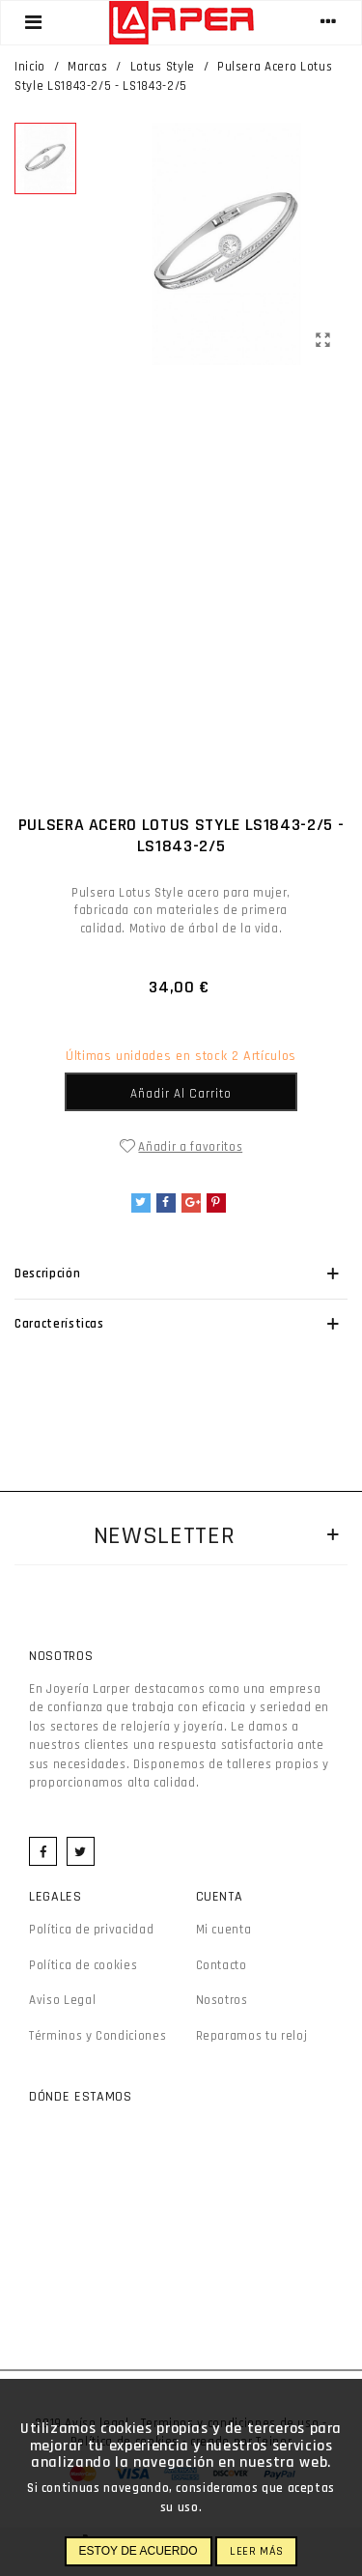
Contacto (221, 1965)
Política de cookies (83, 1965)
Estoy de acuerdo (138, 2551)
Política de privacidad (91, 1929)
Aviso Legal (62, 2000)
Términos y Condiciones (97, 2036)
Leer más (256, 2551)
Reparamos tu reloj (252, 2036)
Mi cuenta (224, 1929)
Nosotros (222, 2000)
